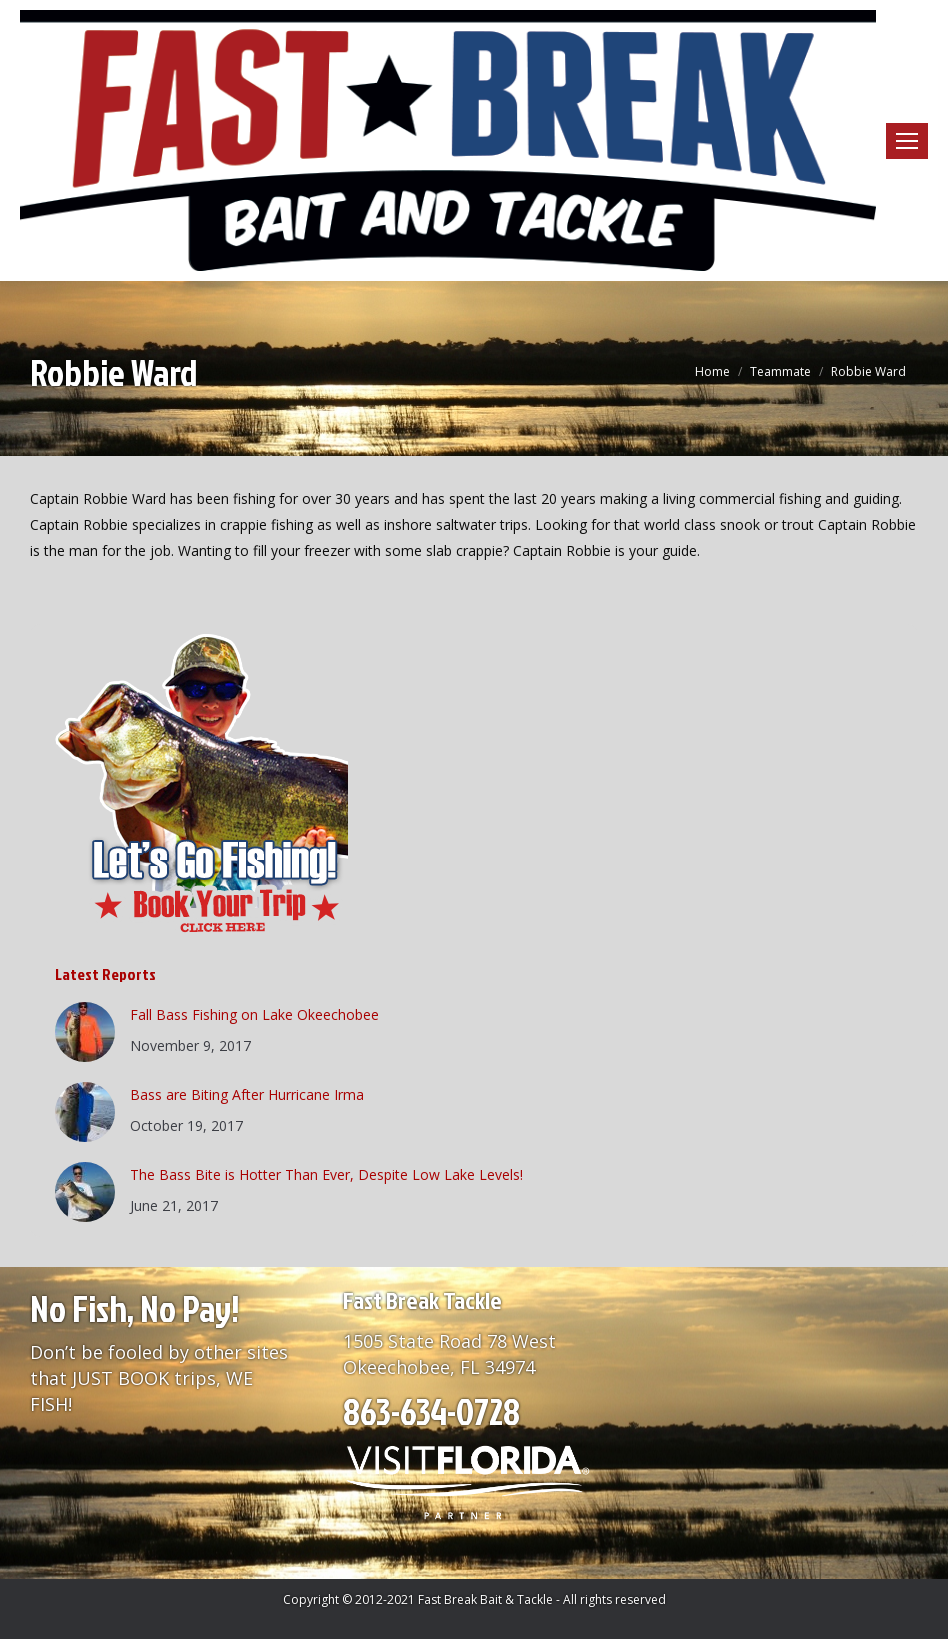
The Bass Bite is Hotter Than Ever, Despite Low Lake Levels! (326, 1174)
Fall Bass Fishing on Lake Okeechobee (254, 1014)
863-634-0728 (431, 1411)
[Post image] (85, 1032)
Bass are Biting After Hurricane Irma (247, 1094)
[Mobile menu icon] (907, 141)
